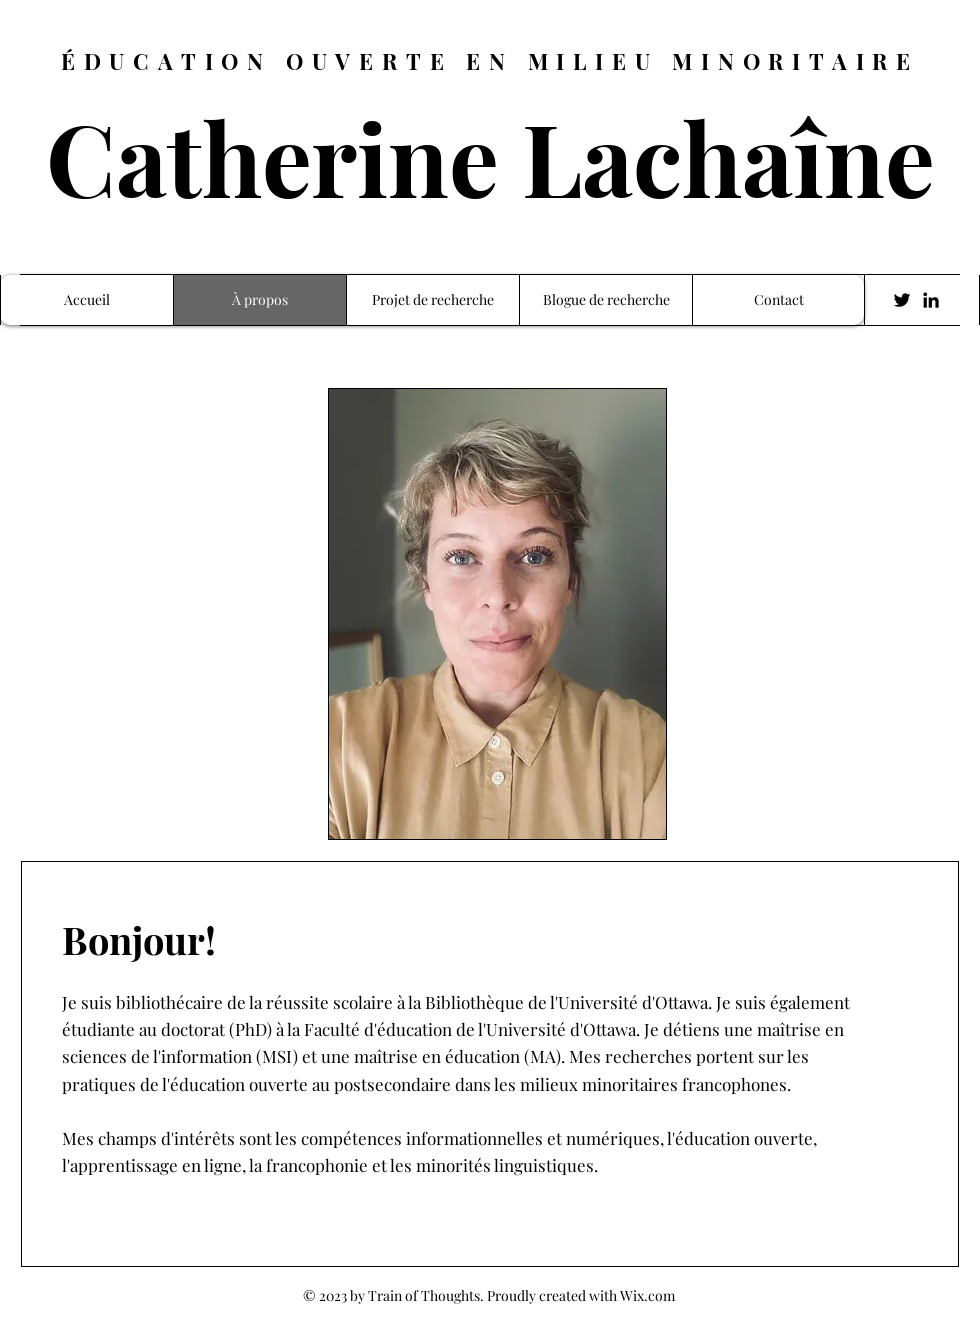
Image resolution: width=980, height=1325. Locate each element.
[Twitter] (902, 300)
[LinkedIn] (931, 300)
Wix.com (647, 1295)
